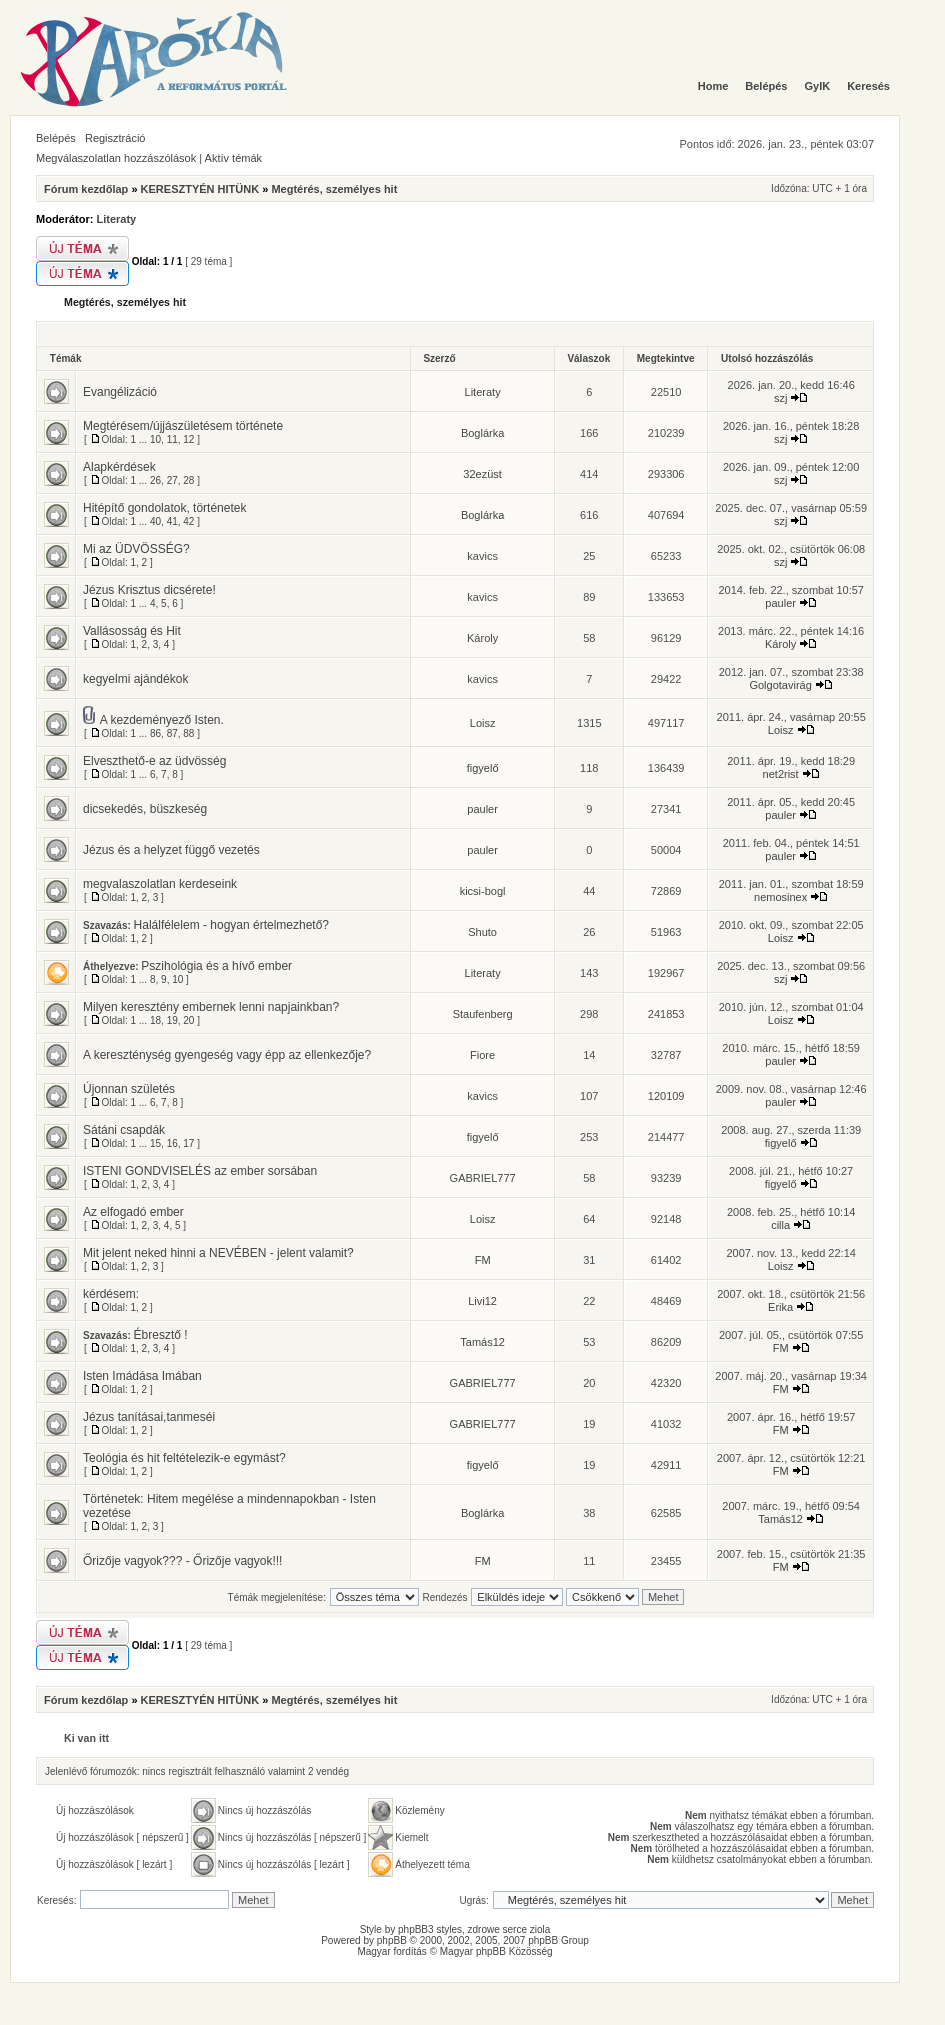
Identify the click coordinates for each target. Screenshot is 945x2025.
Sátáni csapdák (124, 1130)
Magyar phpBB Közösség (496, 1951)
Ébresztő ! (161, 1335)
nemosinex (780, 897)
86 (155, 733)
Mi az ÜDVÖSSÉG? (136, 549)
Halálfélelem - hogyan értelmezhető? (231, 925)
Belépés (56, 138)
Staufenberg (483, 1014)
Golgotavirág (780, 685)
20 (188, 1020)
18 (155, 1020)
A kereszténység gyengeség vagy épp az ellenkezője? (227, 1055)
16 (172, 1143)
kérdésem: (111, 1294)
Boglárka (482, 433)
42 (188, 521)
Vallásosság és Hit (132, 631)
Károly (482, 638)
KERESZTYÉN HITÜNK (200, 189)
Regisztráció (115, 138)
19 (172, 1020)
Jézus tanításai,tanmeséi (149, 1417)
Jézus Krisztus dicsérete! (149, 590)
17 (188, 1143)
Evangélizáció (120, 392)
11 (172, 439)
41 (172, 521)
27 (172, 480)
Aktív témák (233, 158)
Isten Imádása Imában (142, 1376)
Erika (780, 1307)
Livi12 (482, 1301)
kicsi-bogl (483, 891)
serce (515, 1929)
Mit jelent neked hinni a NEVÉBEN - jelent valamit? (218, 1253)
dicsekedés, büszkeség (145, 809)
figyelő (483, 768)
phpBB (392, 1940)
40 (155, 521)
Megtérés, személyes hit (334, 189)
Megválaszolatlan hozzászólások (116, 158)
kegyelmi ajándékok (135, 679)
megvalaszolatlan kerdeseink (160, 884)
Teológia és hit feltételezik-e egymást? (184, 1458)
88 (188, 733)
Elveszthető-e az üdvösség (154, 761)
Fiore (482, 1055)
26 (155, 480)
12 (188, 439)
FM (483, 1260)
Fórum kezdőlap (86, 189)
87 (172, 733)
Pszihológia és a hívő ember (216, 966)
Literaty (117, 219)
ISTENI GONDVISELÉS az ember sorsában (200, 1171)
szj (780, 398)
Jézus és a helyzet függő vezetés (171, 850)
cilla (780, 1225)
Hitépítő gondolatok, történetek (164, 508)
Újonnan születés (129, 1089)
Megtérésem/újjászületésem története (183, 426)
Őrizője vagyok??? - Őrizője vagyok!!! (182, 1561)
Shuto (482, 932)
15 (155, 1143)
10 (155, 439)
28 (188, 480)
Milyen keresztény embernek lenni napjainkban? (211, 1007)
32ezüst (482, 474)
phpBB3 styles (430, 1929)
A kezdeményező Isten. (162, 720)
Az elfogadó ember (133, 1212)
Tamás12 (482, 1342)
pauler (780, 603)
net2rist (781, 774)
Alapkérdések (119, 467)
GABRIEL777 (483, 1178)
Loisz (483, 723)
